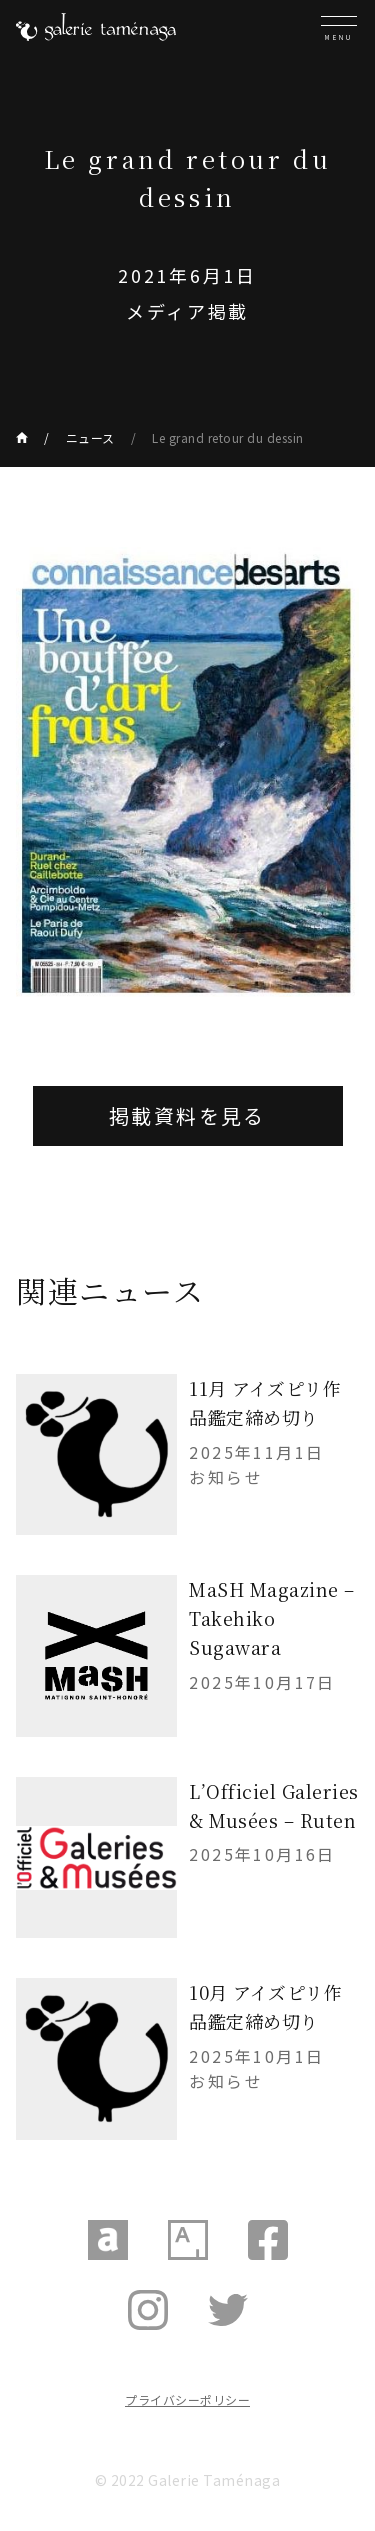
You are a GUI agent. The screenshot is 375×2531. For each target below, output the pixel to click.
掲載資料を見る (187, 1115)
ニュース (90, 437)
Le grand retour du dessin (228, 437)
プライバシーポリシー (187, 2399)
